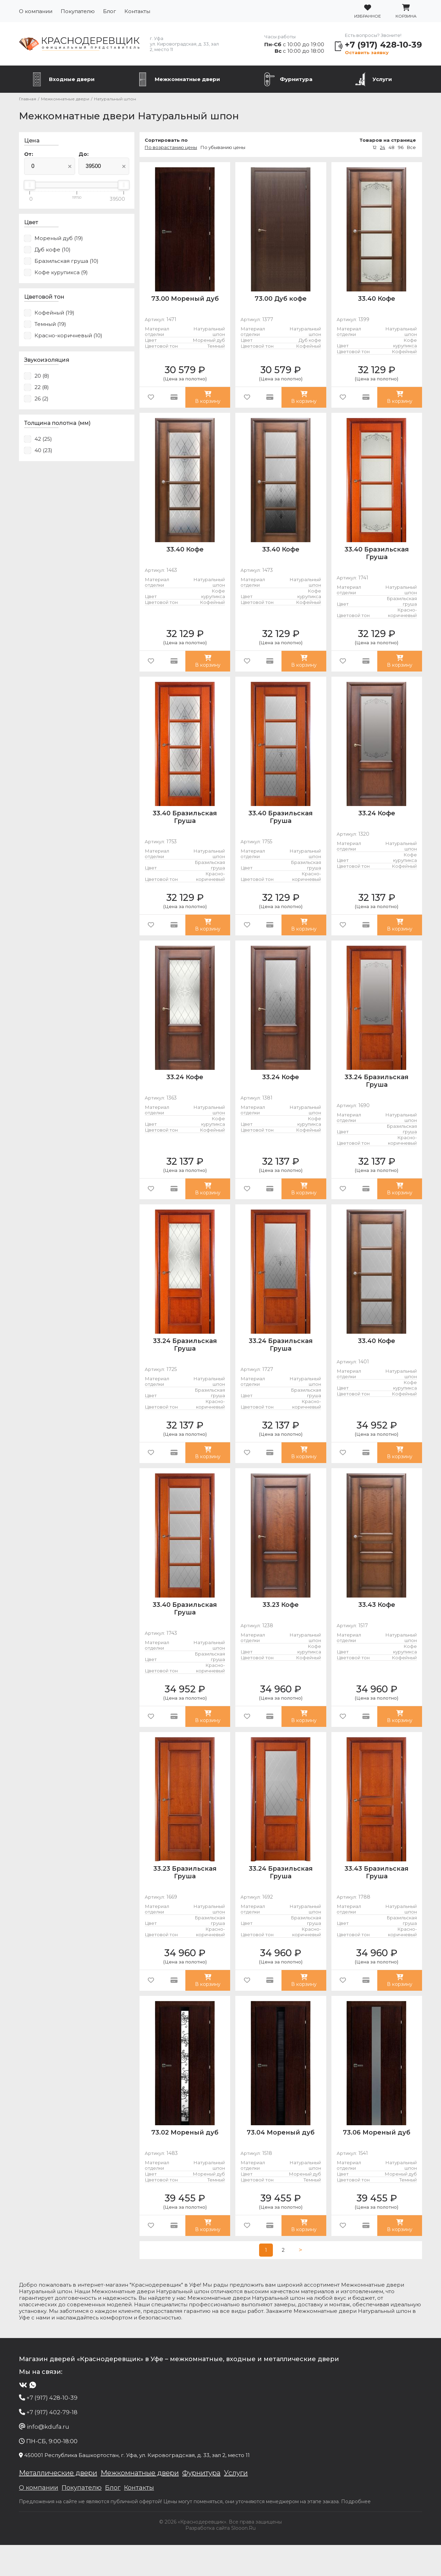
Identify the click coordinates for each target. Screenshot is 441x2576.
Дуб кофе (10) (52, 249)
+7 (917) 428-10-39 (383, 45)
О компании (35, 11)
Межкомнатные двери (187, 79)
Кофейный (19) (54, 312)
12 (375, 147)
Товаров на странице (387, 140)
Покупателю (78, 11)
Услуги (382, 79)
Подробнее (356, 2532)
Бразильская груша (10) (66, 261)
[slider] (29, 185)
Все (411, 147)
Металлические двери (58, 2504)
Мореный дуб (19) (58, 238)
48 (391, 147)
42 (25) (43, 439)
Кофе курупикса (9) (61, 272)
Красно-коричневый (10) (68, 335)
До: (84, 154)
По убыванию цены (223, 147)
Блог (109, 11)
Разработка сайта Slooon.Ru (220, 2559)
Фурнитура (296, 79)
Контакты (137, 11)
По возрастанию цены (171, 147)
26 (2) (41, 398)
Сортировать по (166, 140)
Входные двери (72, 79)
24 (382, 147)
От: (28, 154)
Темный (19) (50, 324)
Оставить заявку (367, 52)
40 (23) (43, 450)
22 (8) (41, 387)
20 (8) (41, 375)
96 (400, 147)
